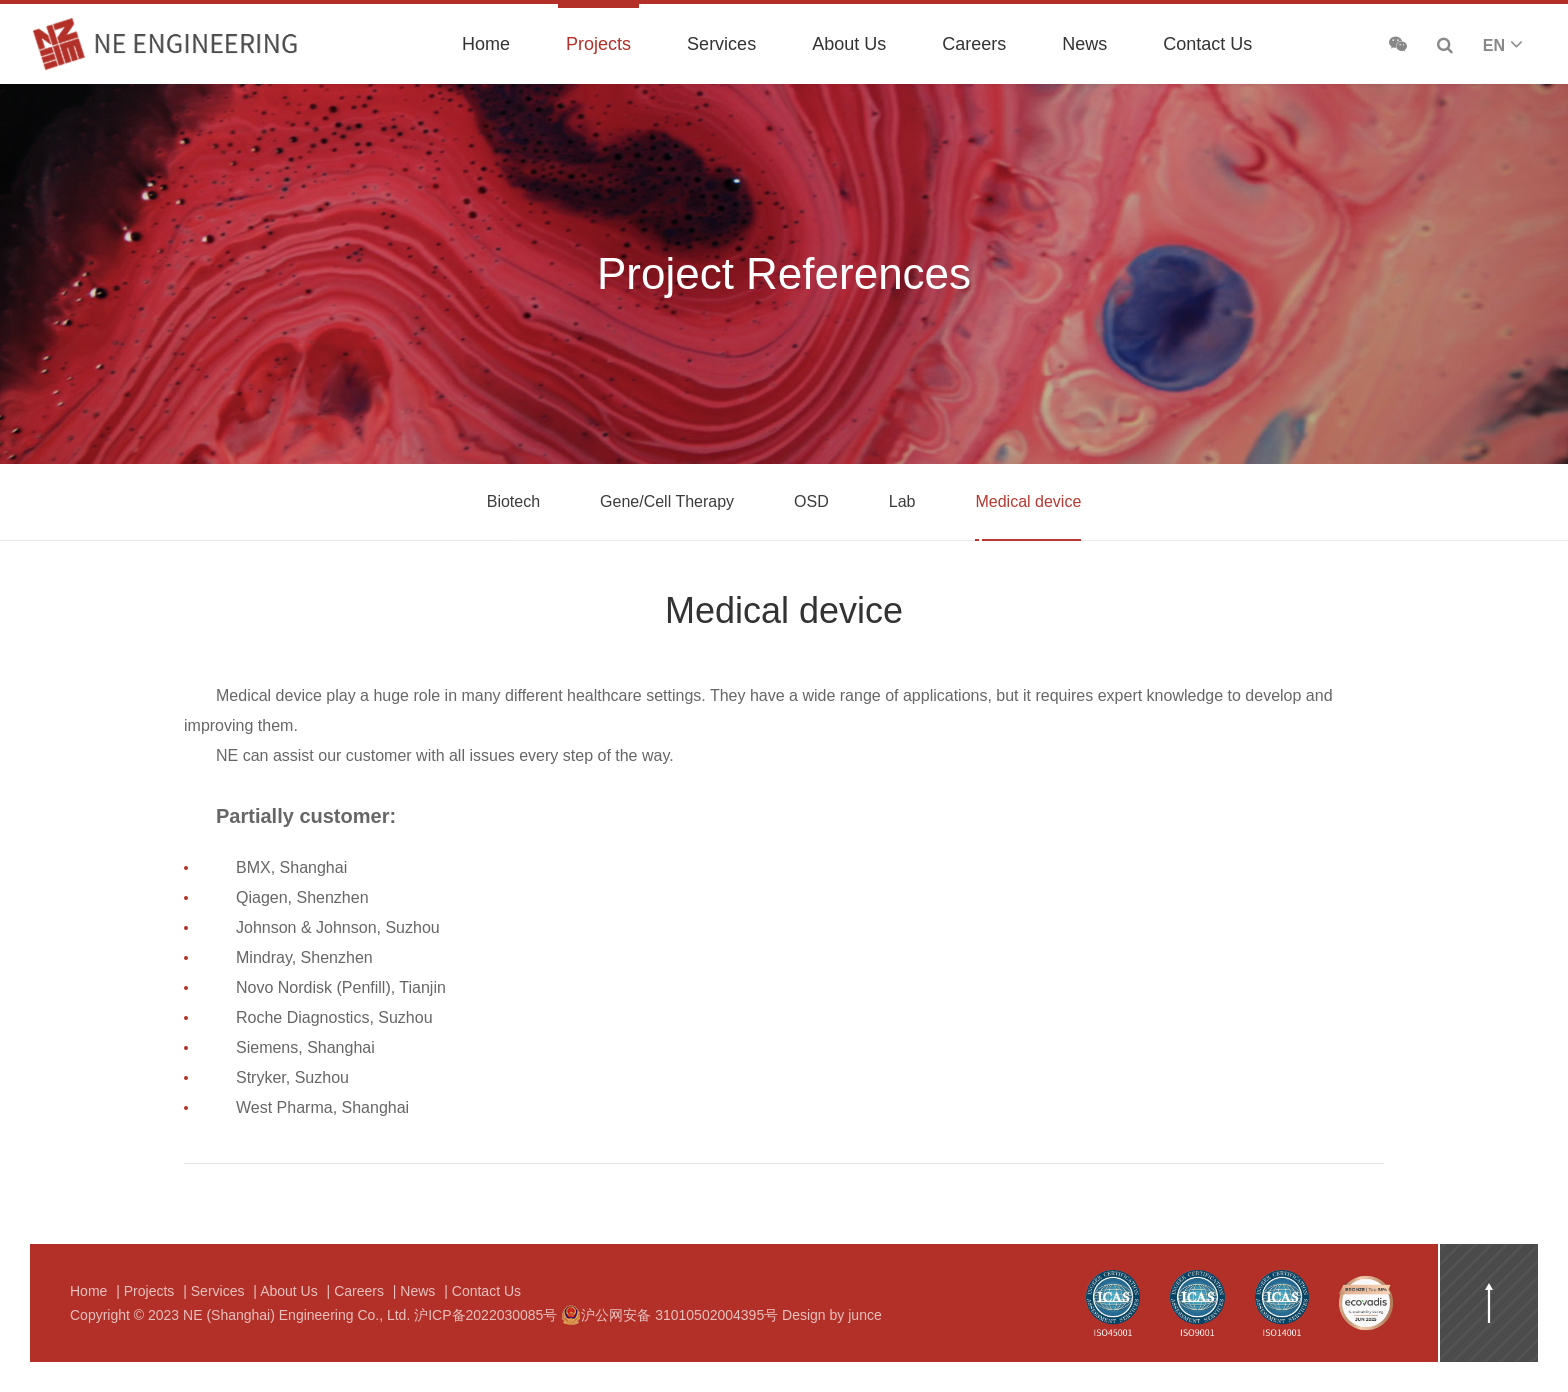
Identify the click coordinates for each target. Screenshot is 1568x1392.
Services (721, 44)
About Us (849, 44)
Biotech (513, 501)
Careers (974, 44)
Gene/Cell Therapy (667, 501)
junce (864, 1315)
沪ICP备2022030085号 (485, 1315)
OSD (811, 501)
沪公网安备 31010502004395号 (669, 1315)
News (1084, 44)
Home (486, 44)
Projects (598, 44)
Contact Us (1207, 44)
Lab (902, 501)
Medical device (1028, 501)
